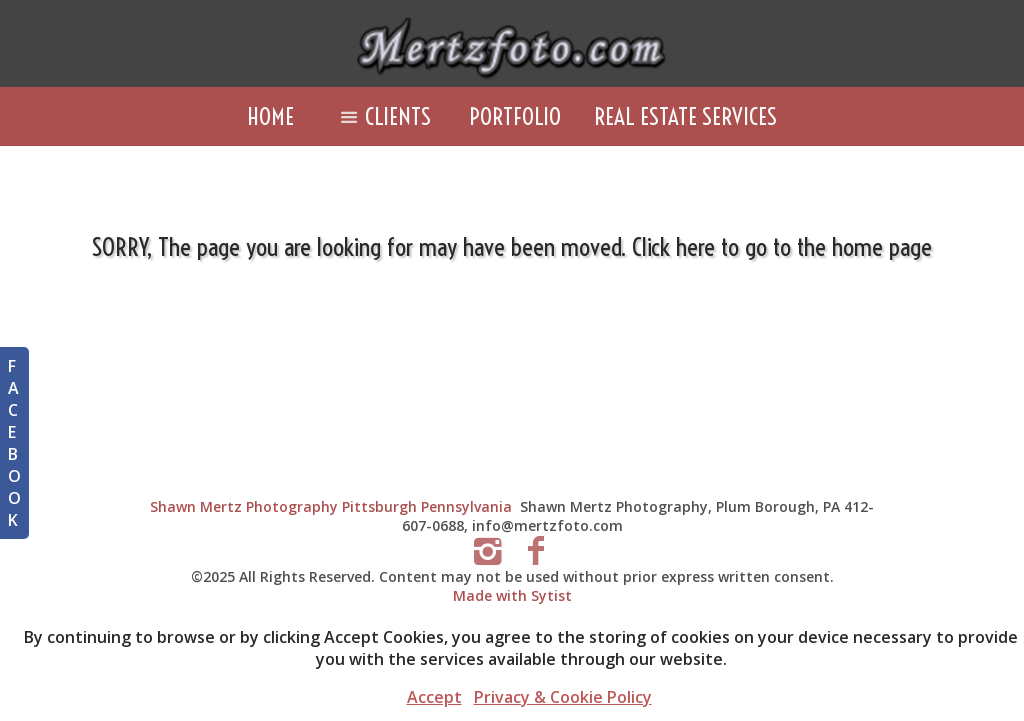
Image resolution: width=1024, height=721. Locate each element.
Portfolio (515, 116)
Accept (434, 697)
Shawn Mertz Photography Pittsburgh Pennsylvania (331, 506)
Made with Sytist (512, 595)
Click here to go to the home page (782, 246)
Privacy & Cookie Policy (563, 697)
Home (270, 116)
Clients (381, 116)
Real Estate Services (685, 116)
